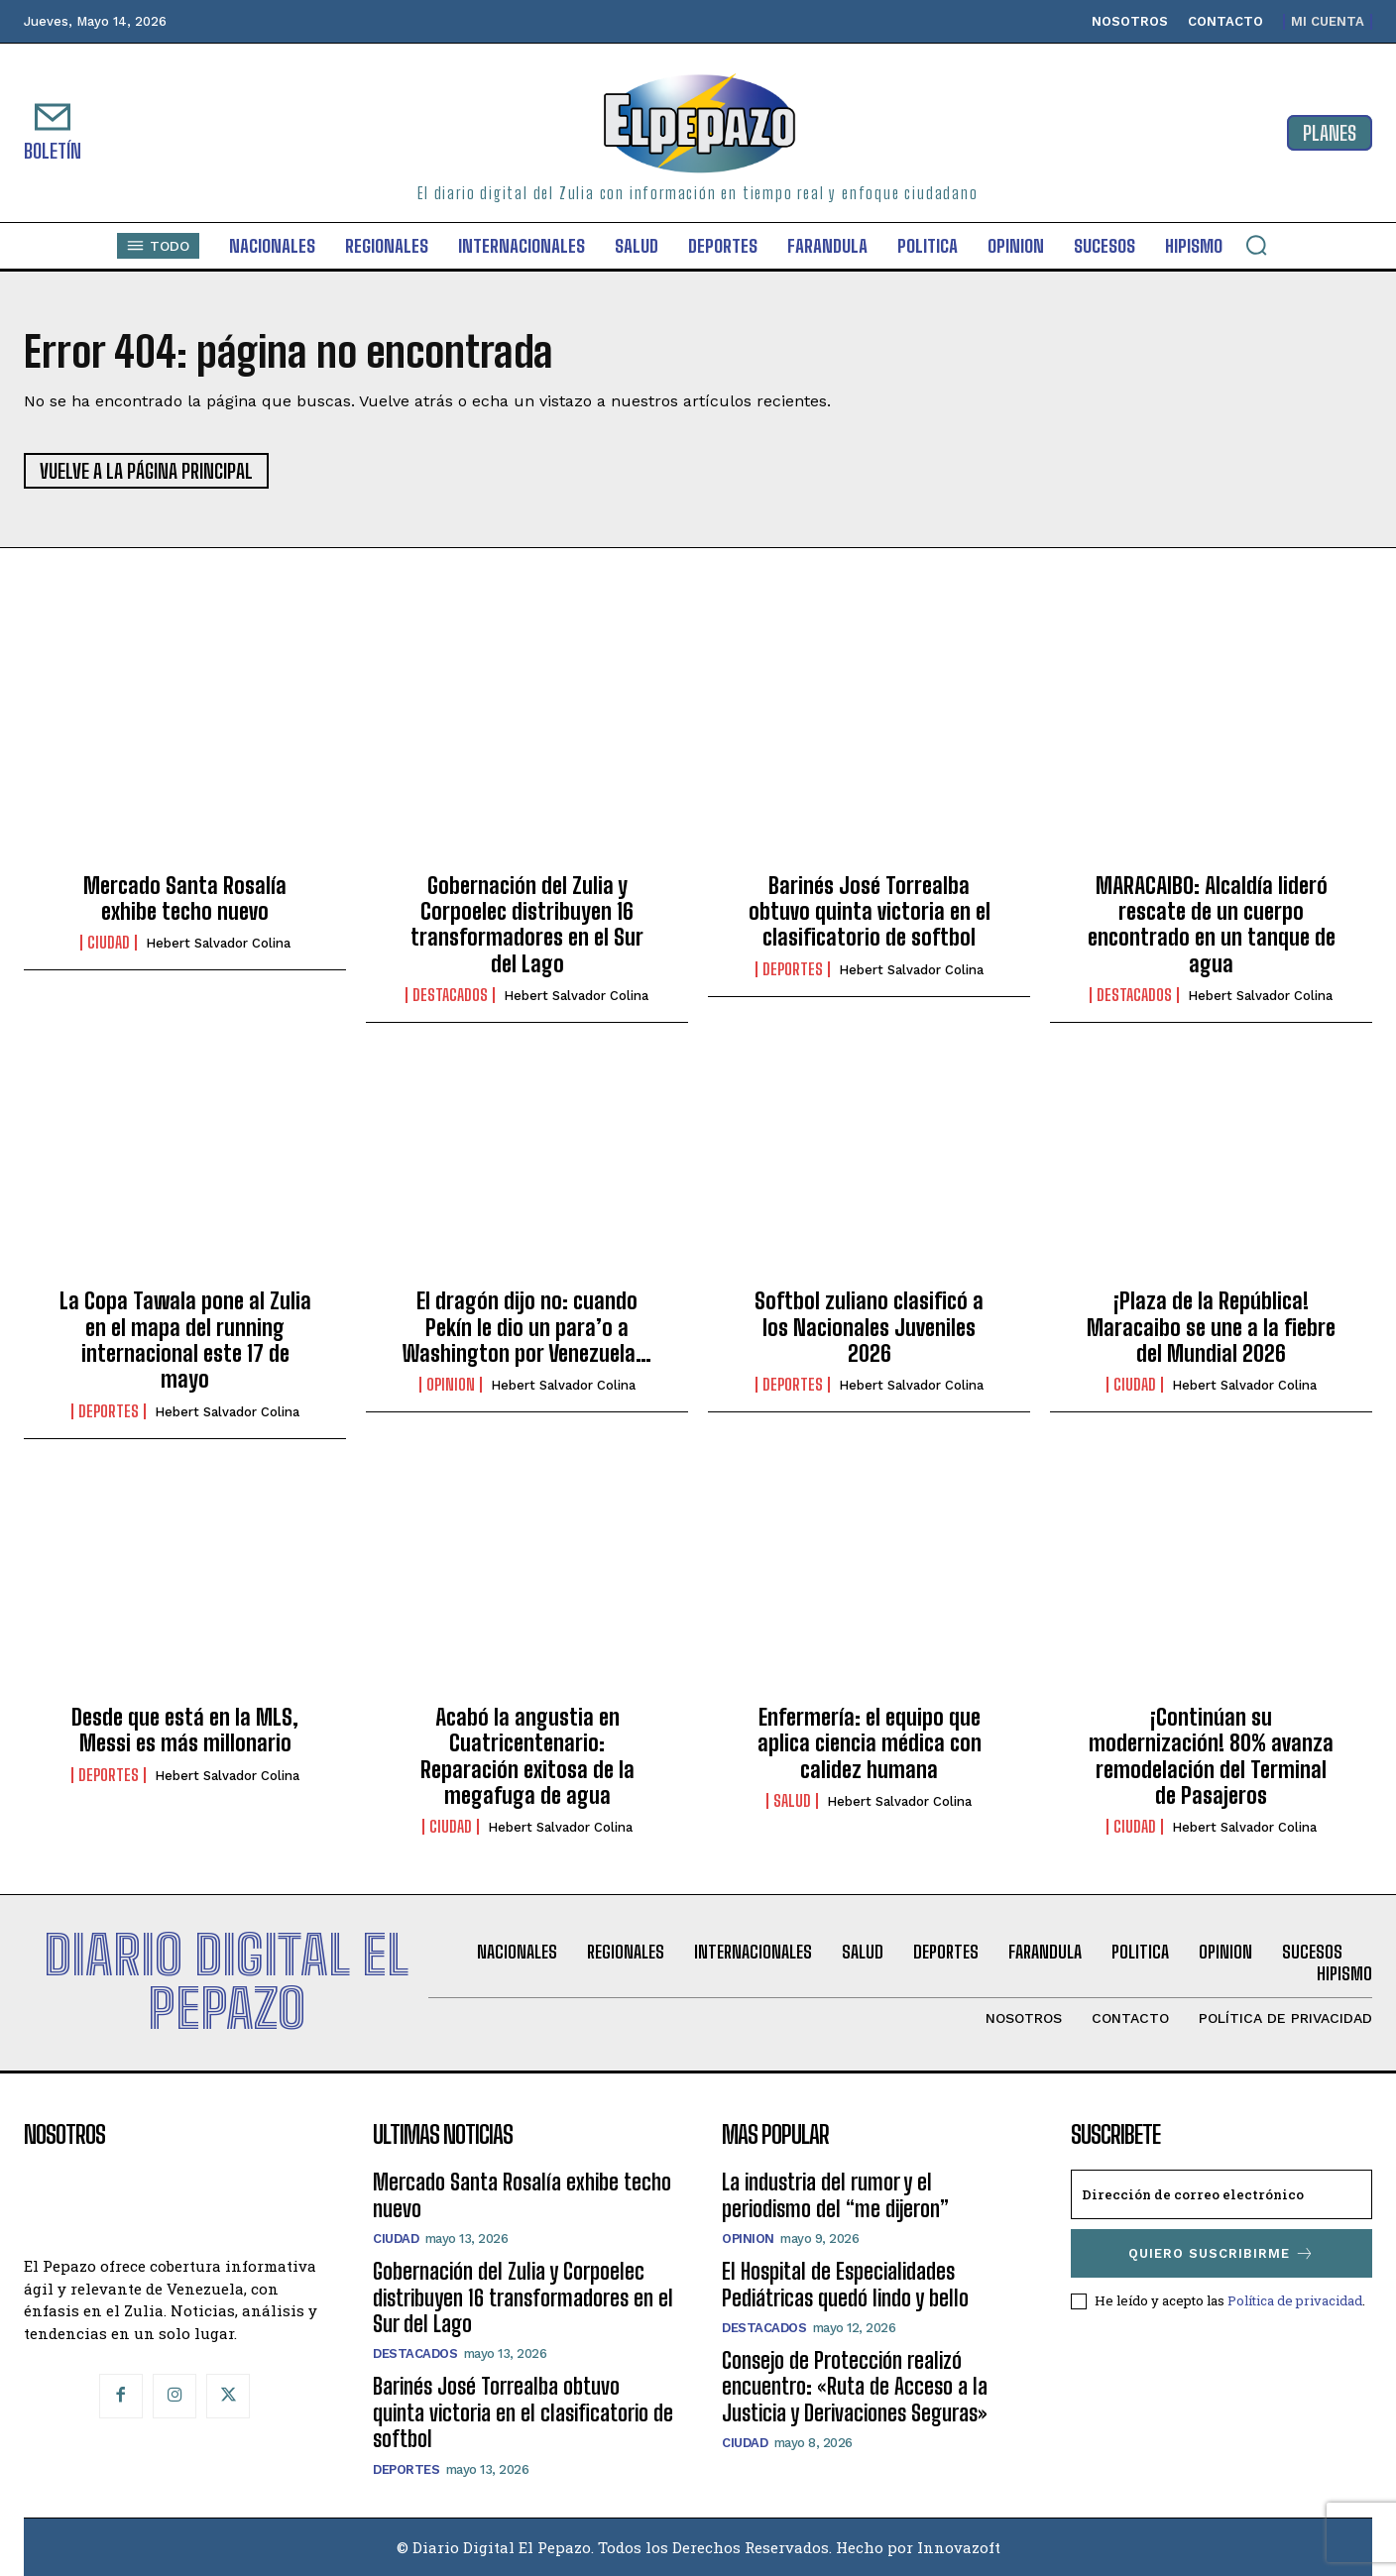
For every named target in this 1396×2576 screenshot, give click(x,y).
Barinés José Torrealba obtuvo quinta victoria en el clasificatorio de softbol (869, 912)
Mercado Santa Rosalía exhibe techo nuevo (185, 898)
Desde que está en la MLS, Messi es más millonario (184, 1730)
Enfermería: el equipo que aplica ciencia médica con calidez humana (869, 1743)
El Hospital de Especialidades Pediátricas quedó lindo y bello (845, 2284)
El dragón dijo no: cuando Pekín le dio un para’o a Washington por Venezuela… (527, 1327)
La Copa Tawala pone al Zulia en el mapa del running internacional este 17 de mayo (185, 1340)
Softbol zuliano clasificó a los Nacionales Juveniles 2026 (869, 1327)
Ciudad (108, 943)
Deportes (792, 969)
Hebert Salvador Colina (218, 943)
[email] (1221, 2194)
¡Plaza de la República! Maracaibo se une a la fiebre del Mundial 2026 (1211, 1327)
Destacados (450, 995)
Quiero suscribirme (1221, 2253)
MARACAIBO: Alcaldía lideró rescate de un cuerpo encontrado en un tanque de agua (1212, 924)
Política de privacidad (1294, 2300)
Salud (792, 1801)
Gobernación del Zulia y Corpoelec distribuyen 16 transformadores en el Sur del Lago (526, 924)
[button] (1256, 245)
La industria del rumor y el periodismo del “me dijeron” (835, 2195)
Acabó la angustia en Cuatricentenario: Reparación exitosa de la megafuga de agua (527, 1756)
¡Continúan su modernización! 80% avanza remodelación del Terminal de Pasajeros (1211, 1756)
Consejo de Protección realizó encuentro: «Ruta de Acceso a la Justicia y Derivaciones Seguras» (855, 2386)
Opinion (450, 1385)
